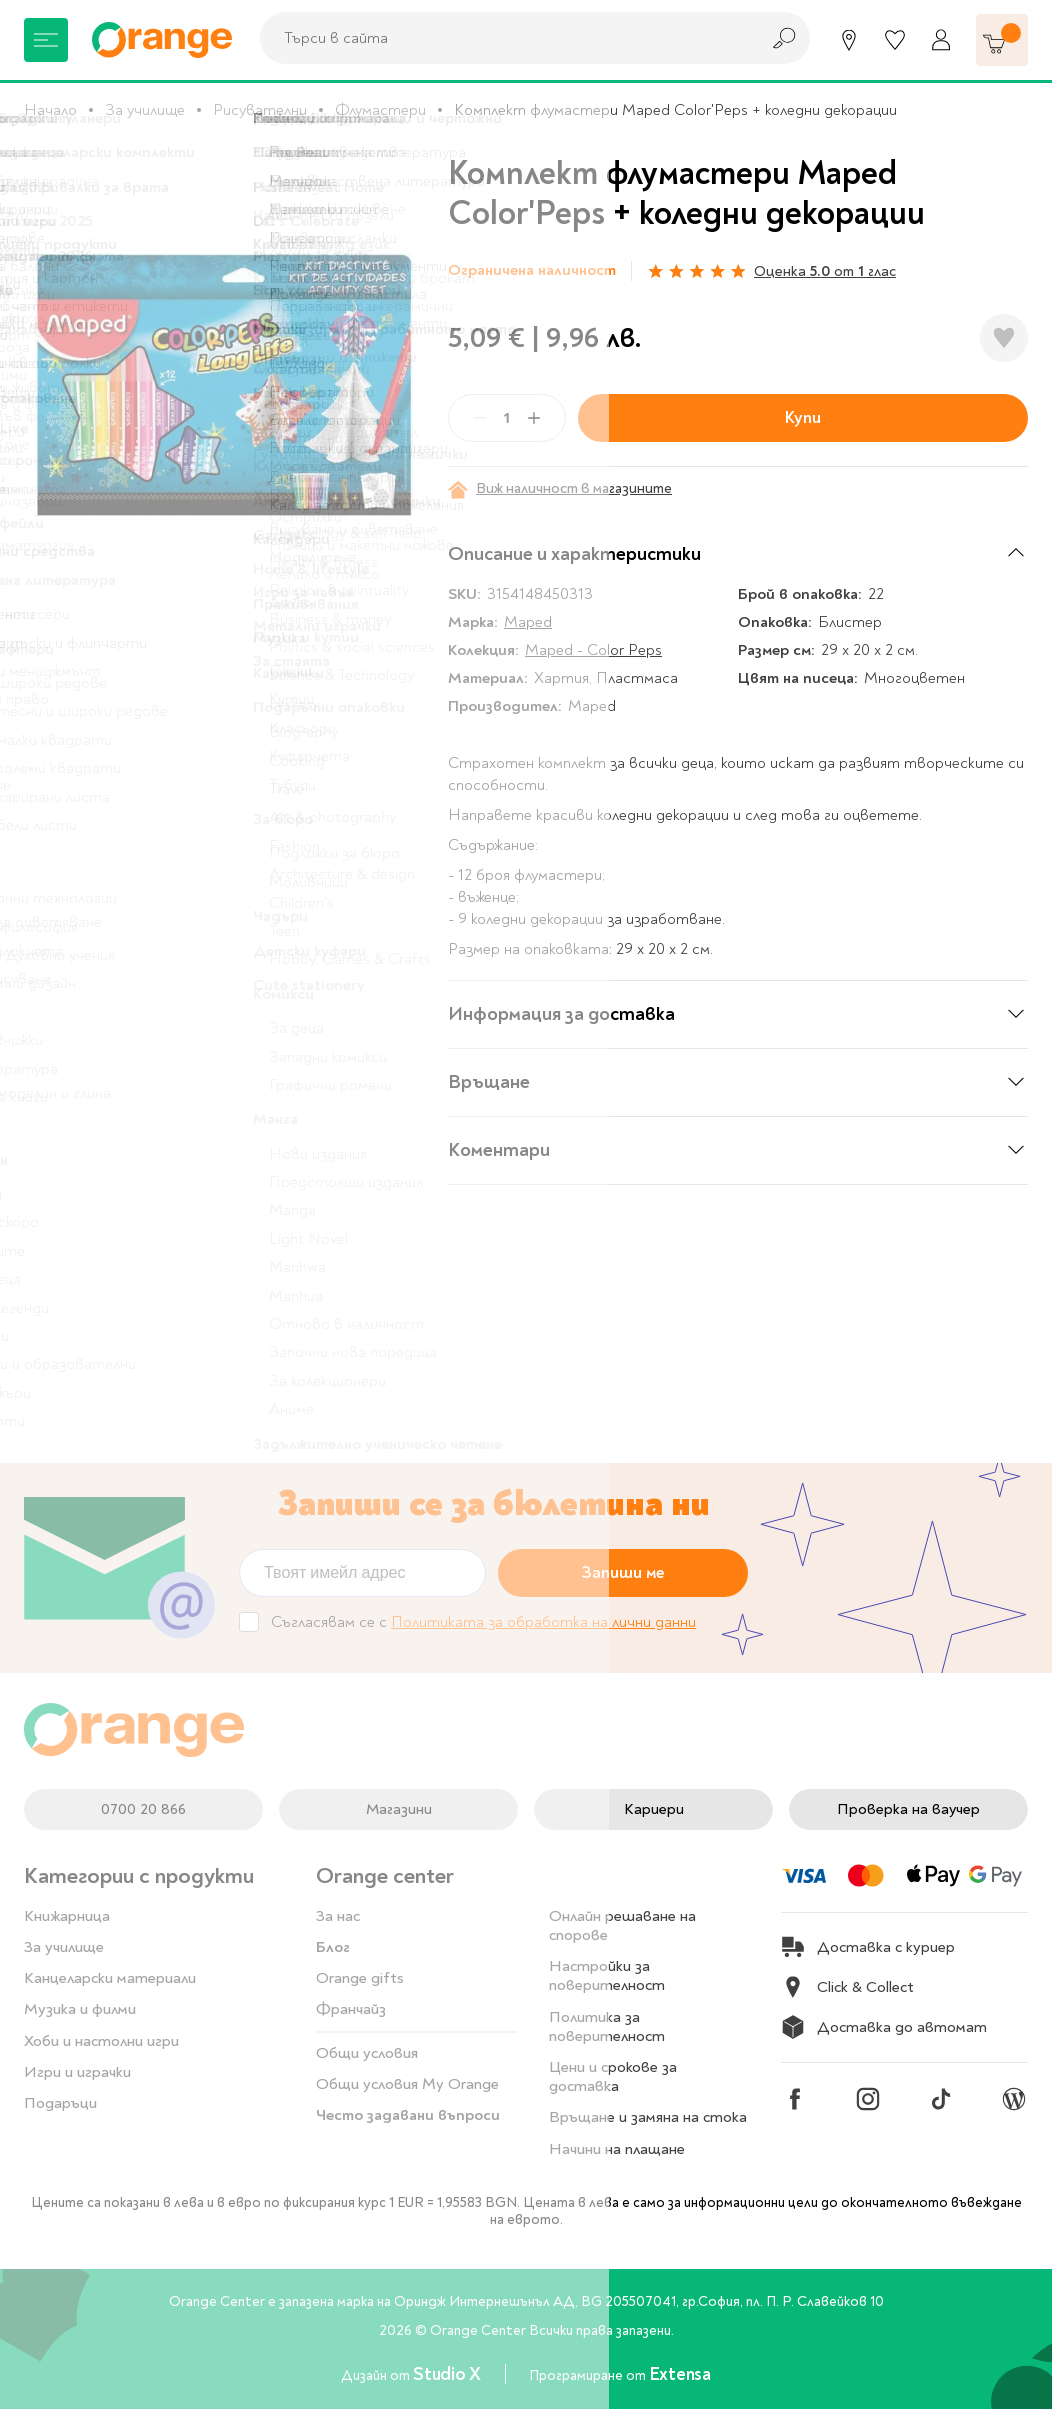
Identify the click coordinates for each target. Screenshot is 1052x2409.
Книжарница (67, 1916)
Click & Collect (847, 1987)
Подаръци (60, 2103)
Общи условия (367, 2053)
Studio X (448, 2374)
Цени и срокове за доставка (613, 2076)
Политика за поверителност (607, 2026)
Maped (528, 622)
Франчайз (351, 2009)
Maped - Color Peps (593, 650)
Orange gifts (360, 1978)
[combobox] (504, 38)
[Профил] (941, 40)
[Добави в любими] (1004, 338)
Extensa (680, 2374)
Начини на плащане (617, 2149)
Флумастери (380, 110)
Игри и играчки (77, 2072)
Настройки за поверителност (607, 1975)
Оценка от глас (825, 271)
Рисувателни (260, 110)
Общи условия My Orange (407, 2084)
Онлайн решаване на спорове (622, 1925)
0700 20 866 (143, 1809)
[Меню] (46, 40)
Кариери (654, 1809)
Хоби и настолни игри (101, 2041)
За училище (145, 110)
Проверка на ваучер (908, 1809)
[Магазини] (849, 40)
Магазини (399, 1809)
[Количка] (1002, 40)
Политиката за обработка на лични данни (543, 1622)
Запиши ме (623, 1572)
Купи (803, 417)
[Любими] (895, 40)
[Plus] (534, 418)
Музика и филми (80, 2009)
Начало (50, 110)
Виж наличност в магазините (560, 489)
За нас (338, 1916)
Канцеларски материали (110, 1978)
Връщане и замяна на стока (648, 2117)
